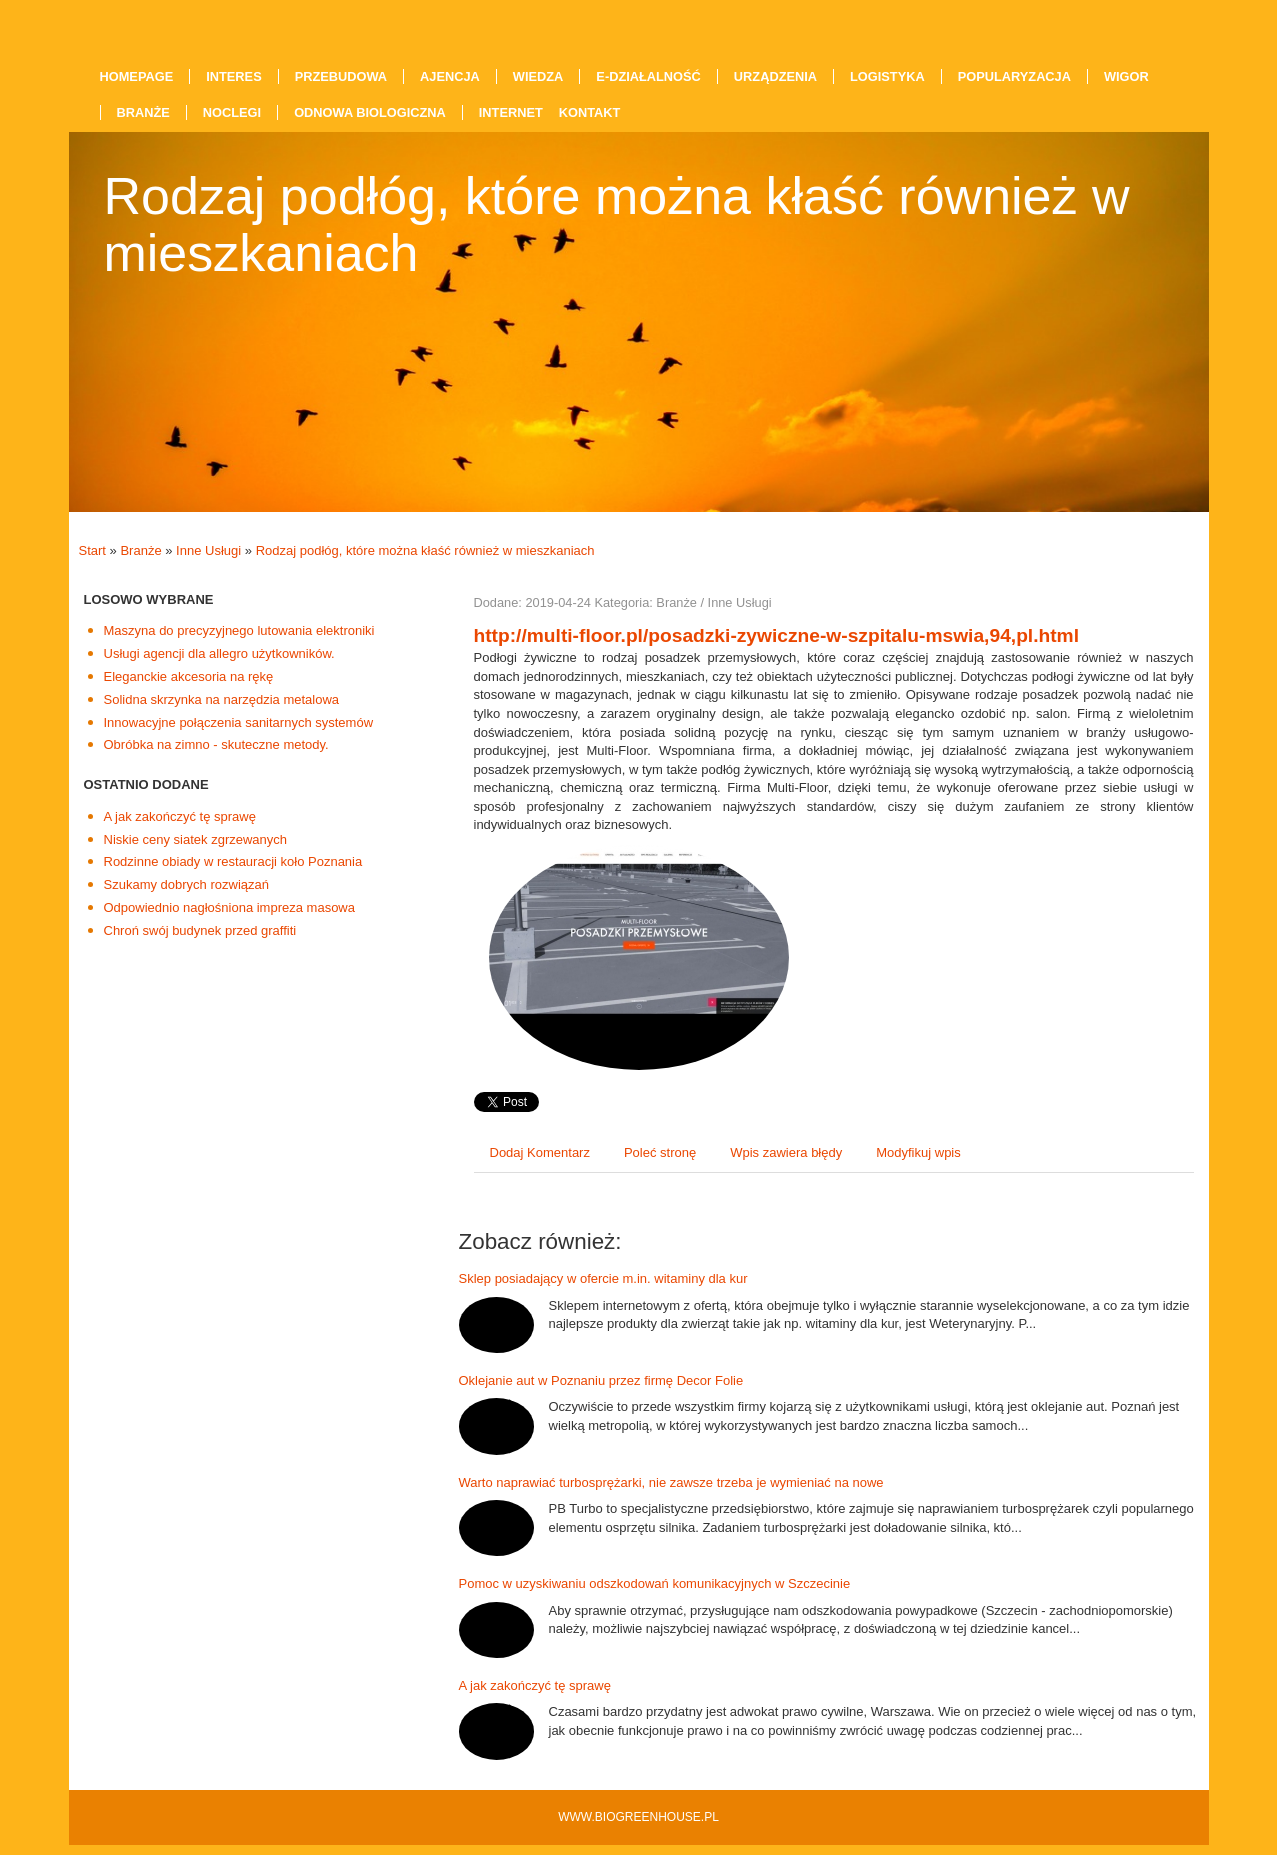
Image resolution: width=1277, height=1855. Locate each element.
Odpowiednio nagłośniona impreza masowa (229, 907)
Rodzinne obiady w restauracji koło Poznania (233, 861)
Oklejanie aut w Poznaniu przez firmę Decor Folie (601, 1380)
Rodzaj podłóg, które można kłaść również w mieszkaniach (425, 550)
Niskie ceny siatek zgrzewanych (196, 839)
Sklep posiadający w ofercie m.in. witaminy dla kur (603, 1278)
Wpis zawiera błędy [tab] (786, 1152)
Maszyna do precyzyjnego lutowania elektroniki (239, 630)
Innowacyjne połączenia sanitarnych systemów (239, 722)
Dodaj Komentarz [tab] (540, 1152)
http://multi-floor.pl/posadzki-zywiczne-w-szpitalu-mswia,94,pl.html (777, 635)
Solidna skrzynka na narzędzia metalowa (222, 699)
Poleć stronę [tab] (660, 1152)
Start (92, 550)
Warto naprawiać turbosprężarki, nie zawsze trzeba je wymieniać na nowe (671, 1482)
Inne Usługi (208, 550)
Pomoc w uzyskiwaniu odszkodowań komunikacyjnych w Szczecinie (655, 1583)
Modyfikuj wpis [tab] (918, 1152)
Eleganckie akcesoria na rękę (189, 676)
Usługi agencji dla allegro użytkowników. (219, 653)
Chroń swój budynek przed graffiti (200, 930)
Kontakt (590, 112)
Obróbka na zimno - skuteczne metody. (216, 744)
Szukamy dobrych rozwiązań (186, 884)
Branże (140, 550)
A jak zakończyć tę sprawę (180, 816)
